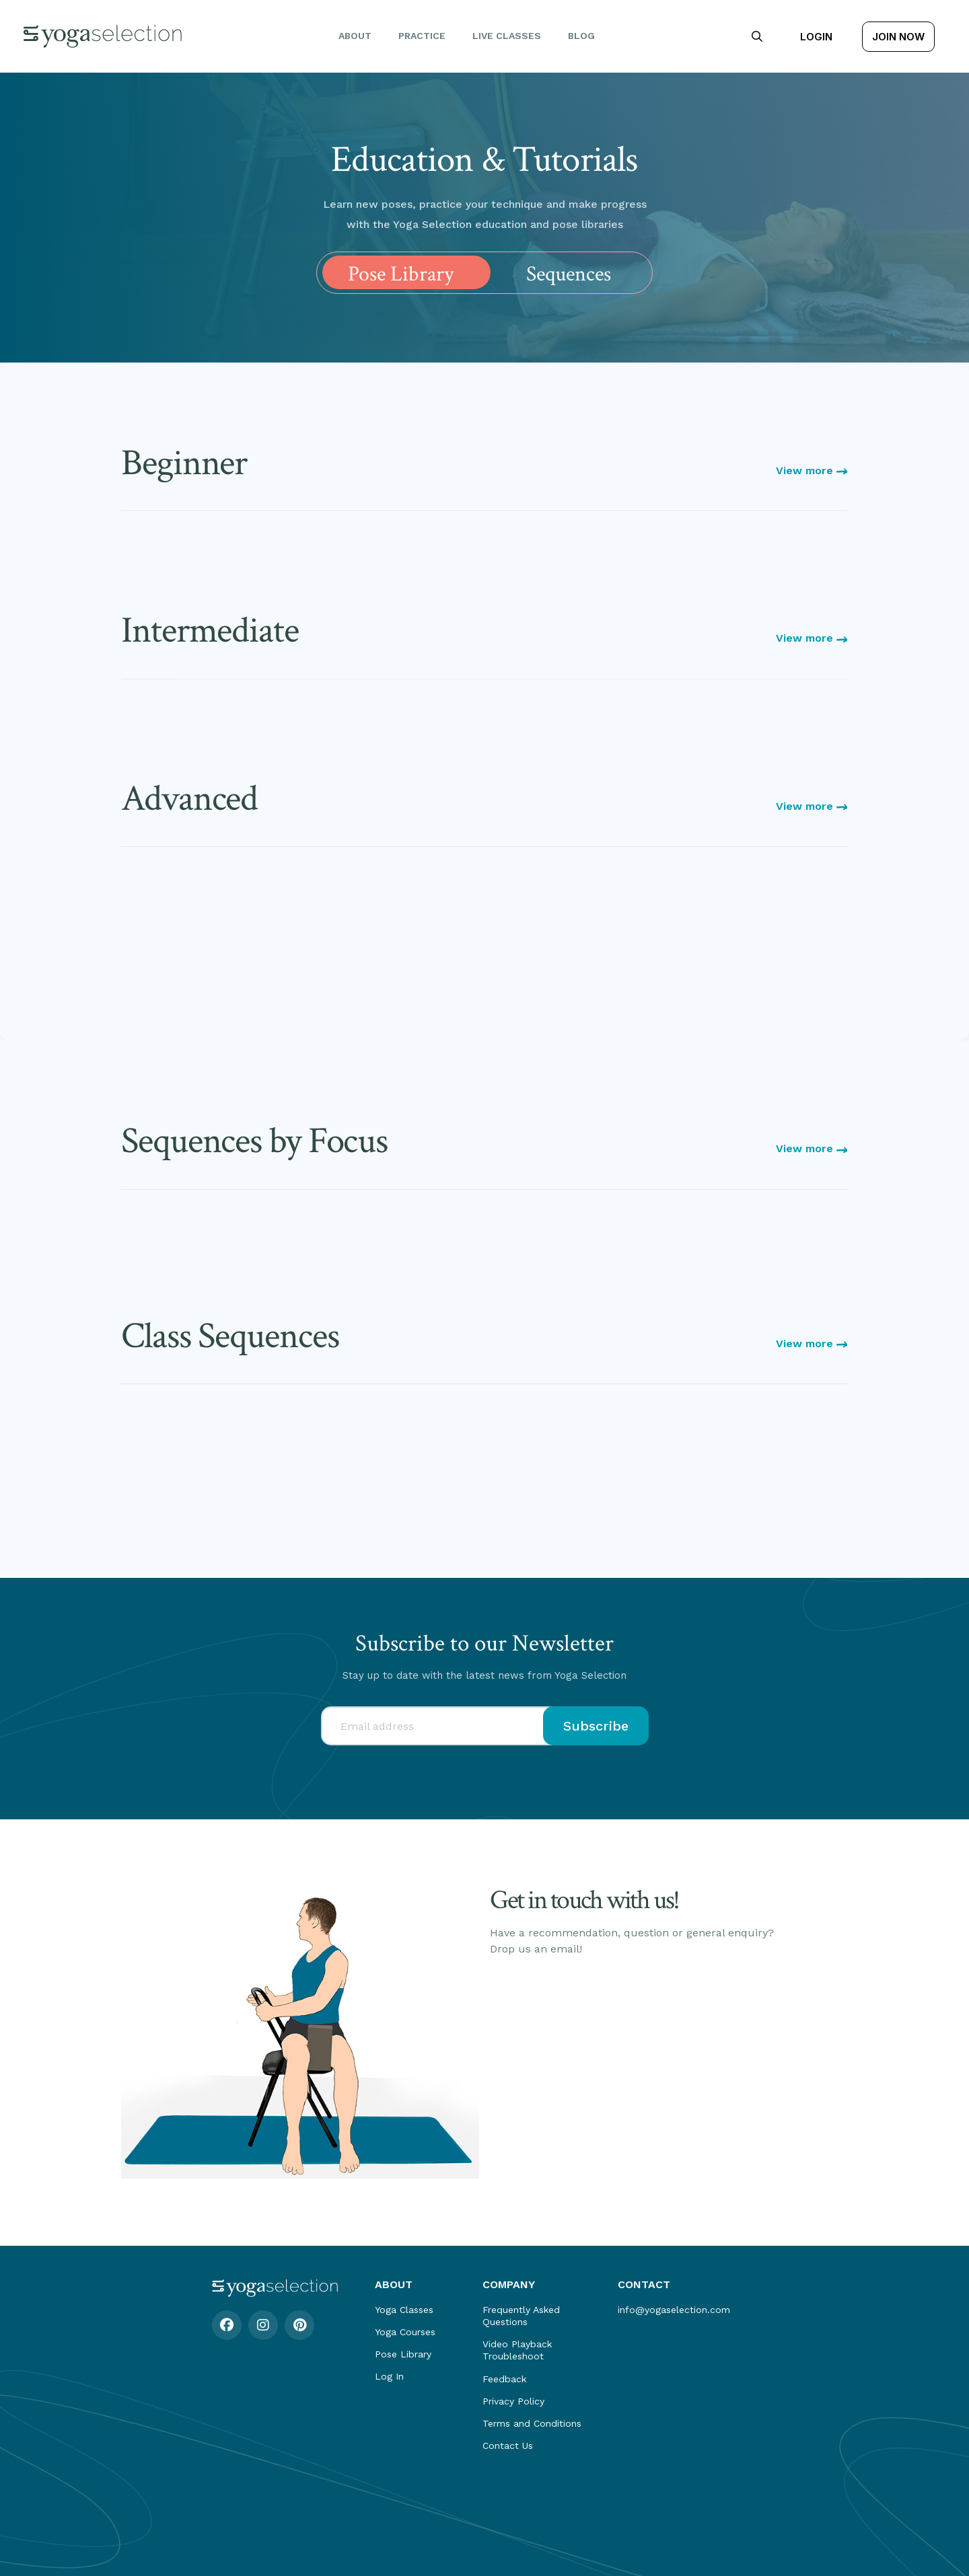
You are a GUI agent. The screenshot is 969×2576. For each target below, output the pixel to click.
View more (812, 470)
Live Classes (506, 35)
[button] (757, 36)
